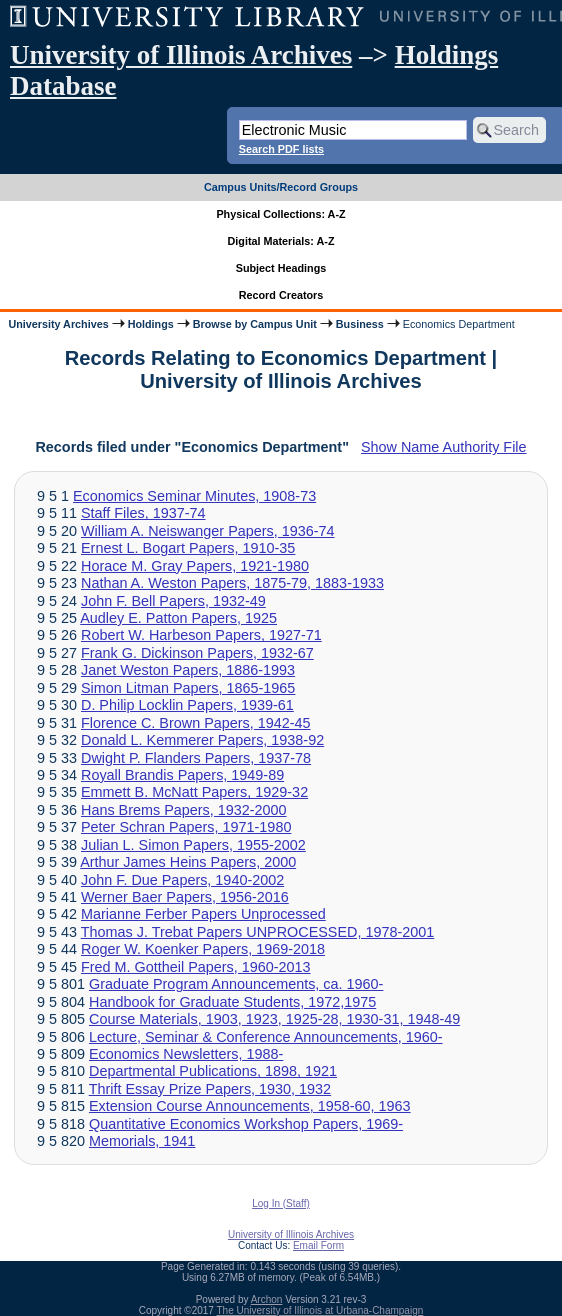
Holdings (151, 324)
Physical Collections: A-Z (280, 214)
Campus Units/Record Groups (281, 187)
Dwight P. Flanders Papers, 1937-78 (196, 758)
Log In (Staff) (281, 1203)
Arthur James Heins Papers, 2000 (188, 862)
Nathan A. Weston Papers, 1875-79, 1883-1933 (232, 583)
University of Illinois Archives (181, 55)
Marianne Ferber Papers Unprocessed (203, 914)
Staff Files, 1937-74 (143, 513)
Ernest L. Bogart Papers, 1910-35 (188, 548)
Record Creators (281, 295)
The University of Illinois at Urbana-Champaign (320, 1310)
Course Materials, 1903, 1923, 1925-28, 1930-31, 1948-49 (274, 1019)
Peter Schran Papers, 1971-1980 (186, 827)
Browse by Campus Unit (255, 324)
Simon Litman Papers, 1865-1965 (188, 688)
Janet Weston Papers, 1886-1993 (188, 670)
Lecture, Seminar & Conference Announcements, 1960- (266, 1037)
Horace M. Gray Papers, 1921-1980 (195, 566)
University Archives (58, 324)
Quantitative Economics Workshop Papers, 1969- (246, 1124)
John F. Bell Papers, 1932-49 (173, 601)
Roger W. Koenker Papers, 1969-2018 (203, 949)
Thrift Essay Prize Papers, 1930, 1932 (210, 1089)
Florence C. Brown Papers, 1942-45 (196, 723)
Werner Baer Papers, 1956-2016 (185, 897)
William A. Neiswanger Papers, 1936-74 (208, 531)
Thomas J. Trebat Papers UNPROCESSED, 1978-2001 (258, 932)
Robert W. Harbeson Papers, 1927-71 (201, 635)
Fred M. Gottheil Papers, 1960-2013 (196, 967)
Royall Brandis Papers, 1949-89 (182, 775)
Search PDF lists (281, 149)
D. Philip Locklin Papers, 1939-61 (187, 705)
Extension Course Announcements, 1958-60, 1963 (250, 1106)
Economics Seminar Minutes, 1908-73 (194, 496)
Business (360, 324)
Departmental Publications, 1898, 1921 (213, 1071)
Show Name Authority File (444, 447)
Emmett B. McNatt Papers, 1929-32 (194, 792)
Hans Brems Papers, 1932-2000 (184, 810)
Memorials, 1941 (142, 1141)
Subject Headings (281, 268)
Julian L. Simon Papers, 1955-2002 (193, 845)
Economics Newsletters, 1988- (186, 1054)
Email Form (318, 1245)
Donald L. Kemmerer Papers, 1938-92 (202, 740)
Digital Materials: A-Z (281, 241)
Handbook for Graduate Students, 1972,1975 (232, 1002)
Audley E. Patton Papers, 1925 (178, 618)
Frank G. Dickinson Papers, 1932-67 (197, 653)
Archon (267, 1299)
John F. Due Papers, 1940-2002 (182, 880)
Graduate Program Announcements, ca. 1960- (236, 984)
